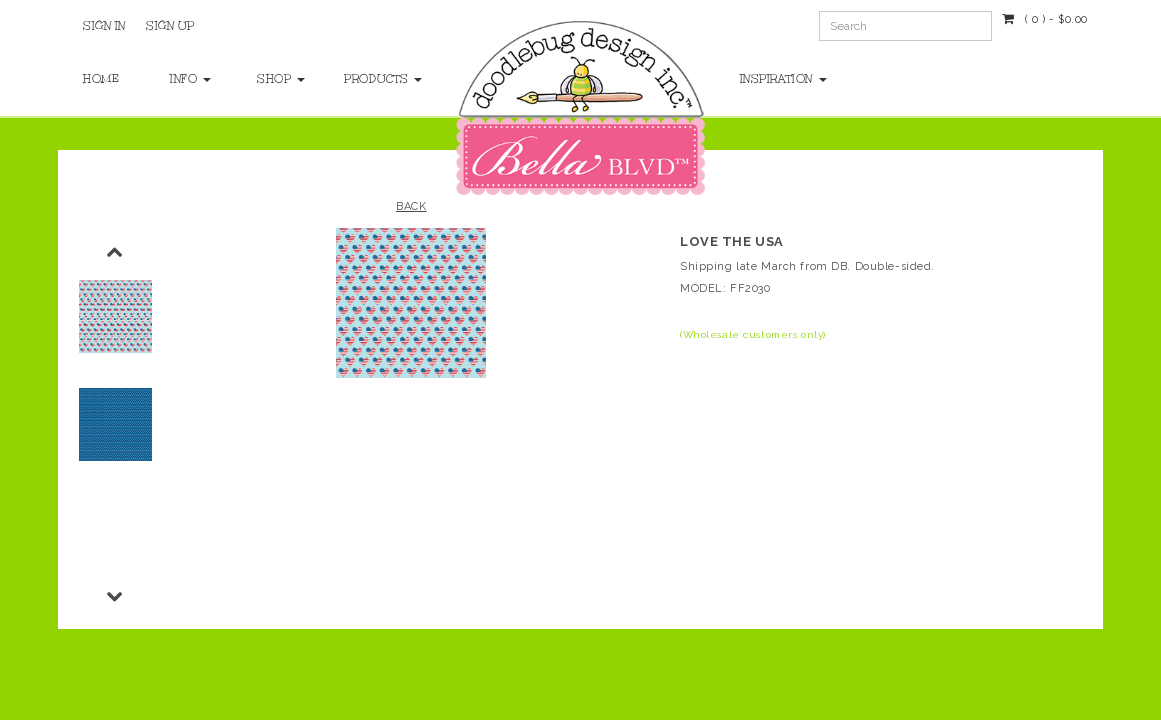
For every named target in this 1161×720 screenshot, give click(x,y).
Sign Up (170, 26)
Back (411, 206)
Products (367, 79)
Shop (280, 79)
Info (190, 79)
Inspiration (783, 79)
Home (101, 79)
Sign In (104, 26)
